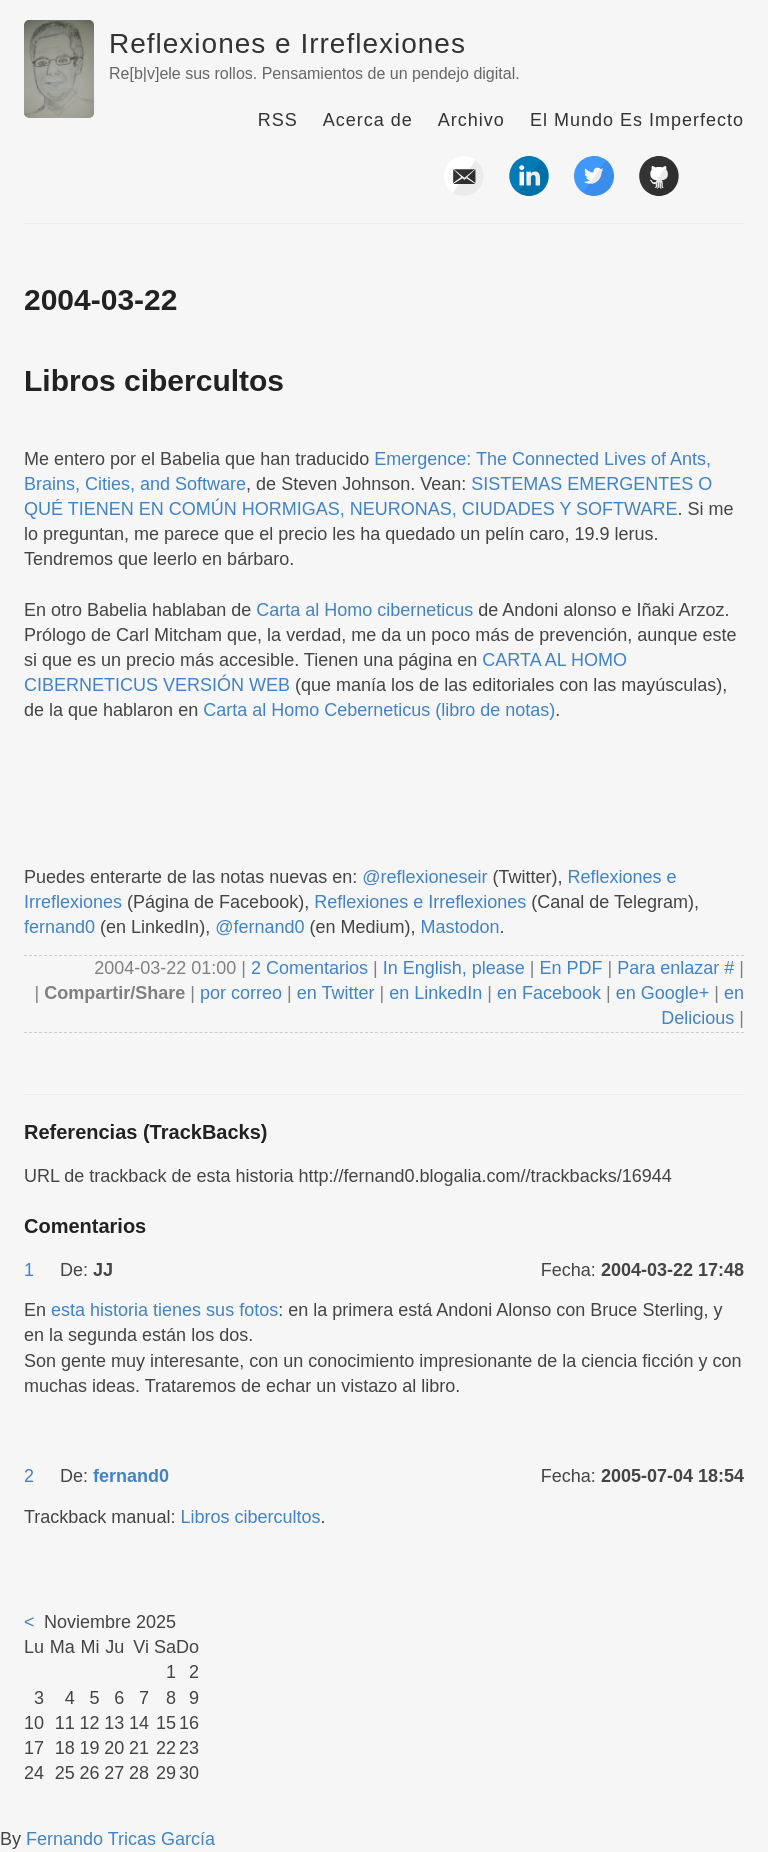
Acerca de (368, 120)
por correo (238, 993)
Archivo (471, 120)
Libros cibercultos (154, 380)
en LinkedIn (435, 993)
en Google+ (663, 993)
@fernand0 (259, 927)
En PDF (571, 968)
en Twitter (336, 993)
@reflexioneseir (424, 877)
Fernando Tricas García (120, 1839)
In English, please (454, 968)
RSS (278, 120)
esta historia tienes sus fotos (164, 1310)
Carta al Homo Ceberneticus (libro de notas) (379, 710)
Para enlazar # (675, 968)
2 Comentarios (312, 968)
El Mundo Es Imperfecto (637, 120)
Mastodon (460, 927)
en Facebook (546, 993)
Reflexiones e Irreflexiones (287, 43)
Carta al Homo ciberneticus (364, 610)
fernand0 (59, 927)
